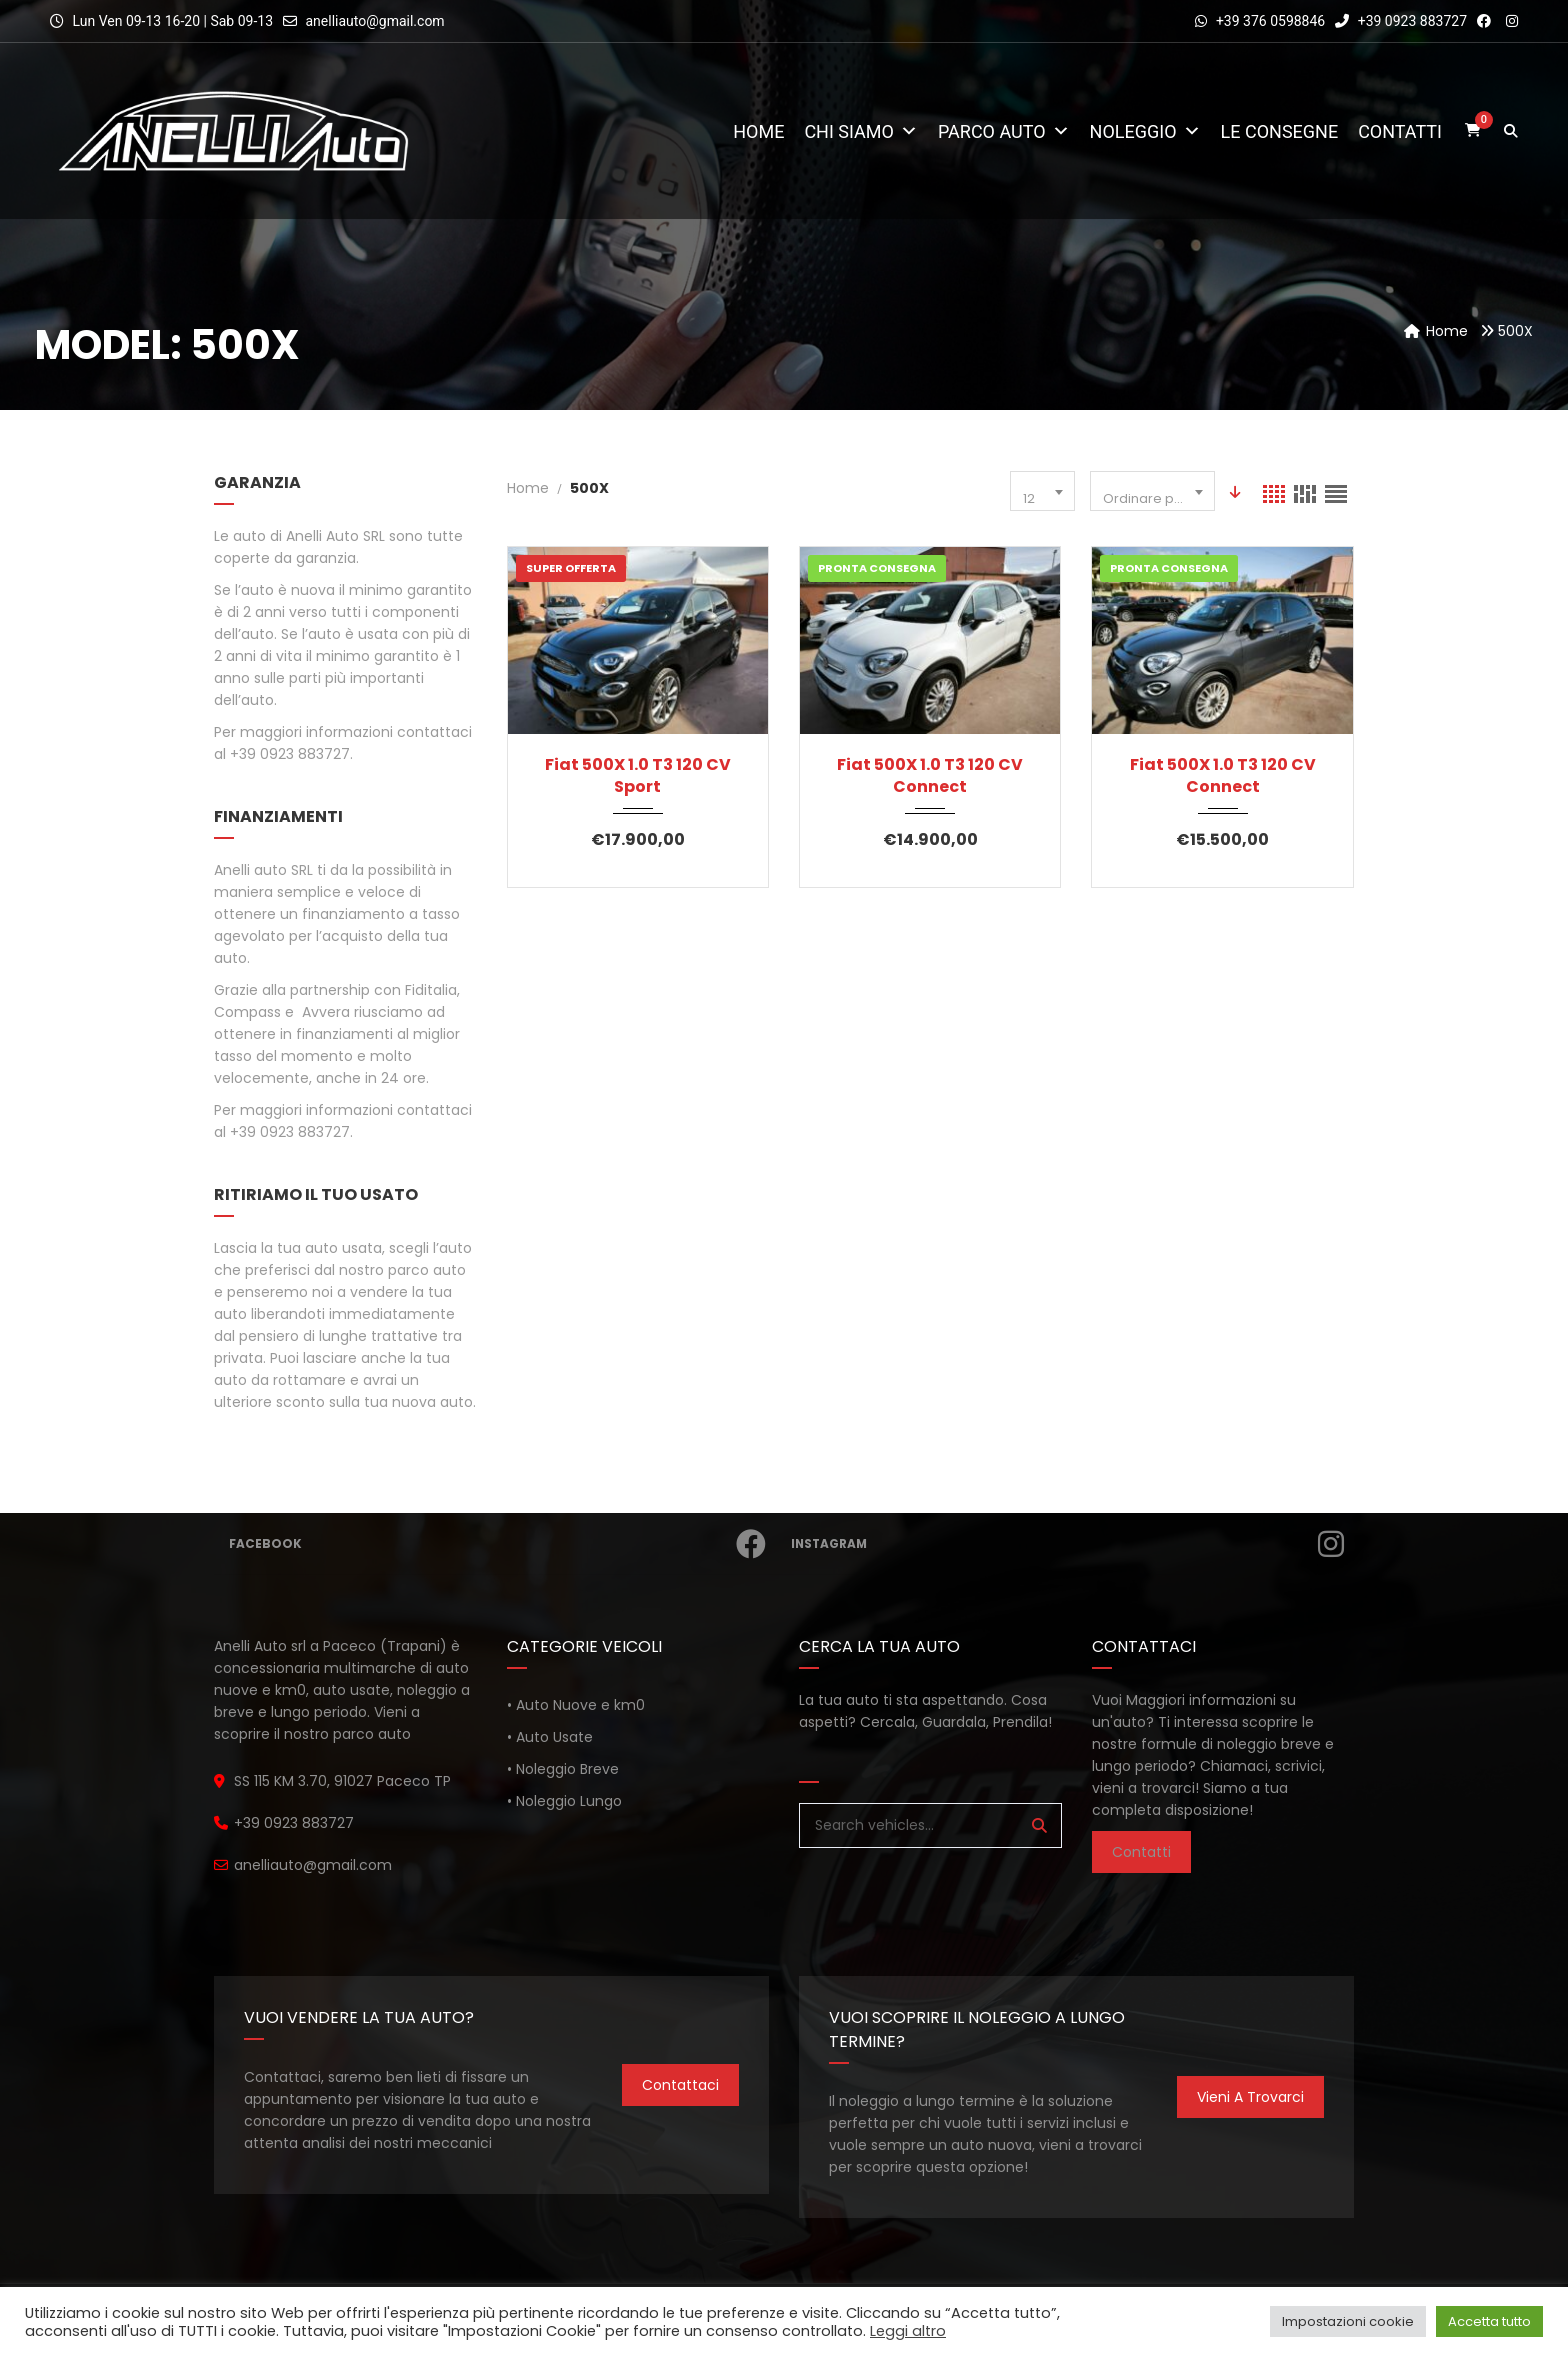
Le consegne (1280, 131)
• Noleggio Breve (563, 1769)
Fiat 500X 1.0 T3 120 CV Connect (930, 776)
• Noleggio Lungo (564, 1801)
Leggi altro (908, 2331)
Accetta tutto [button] (1489, 2321)
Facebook (493, 1544)
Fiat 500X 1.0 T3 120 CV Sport (638, 776)
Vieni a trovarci (1250, 2097)
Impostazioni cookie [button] (1348, 2321)
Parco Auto (1004, 131)
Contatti (1400, 131)
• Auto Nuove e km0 (576, 1705)
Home (758, 131)
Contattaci (680, 2085)
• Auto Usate (550, 1737)
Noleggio (1145, 131)
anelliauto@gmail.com (374, 21)
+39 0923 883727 (1401, 21)
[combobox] (1042, 491)
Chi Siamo (861, 131)
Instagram (1063, 1544)
